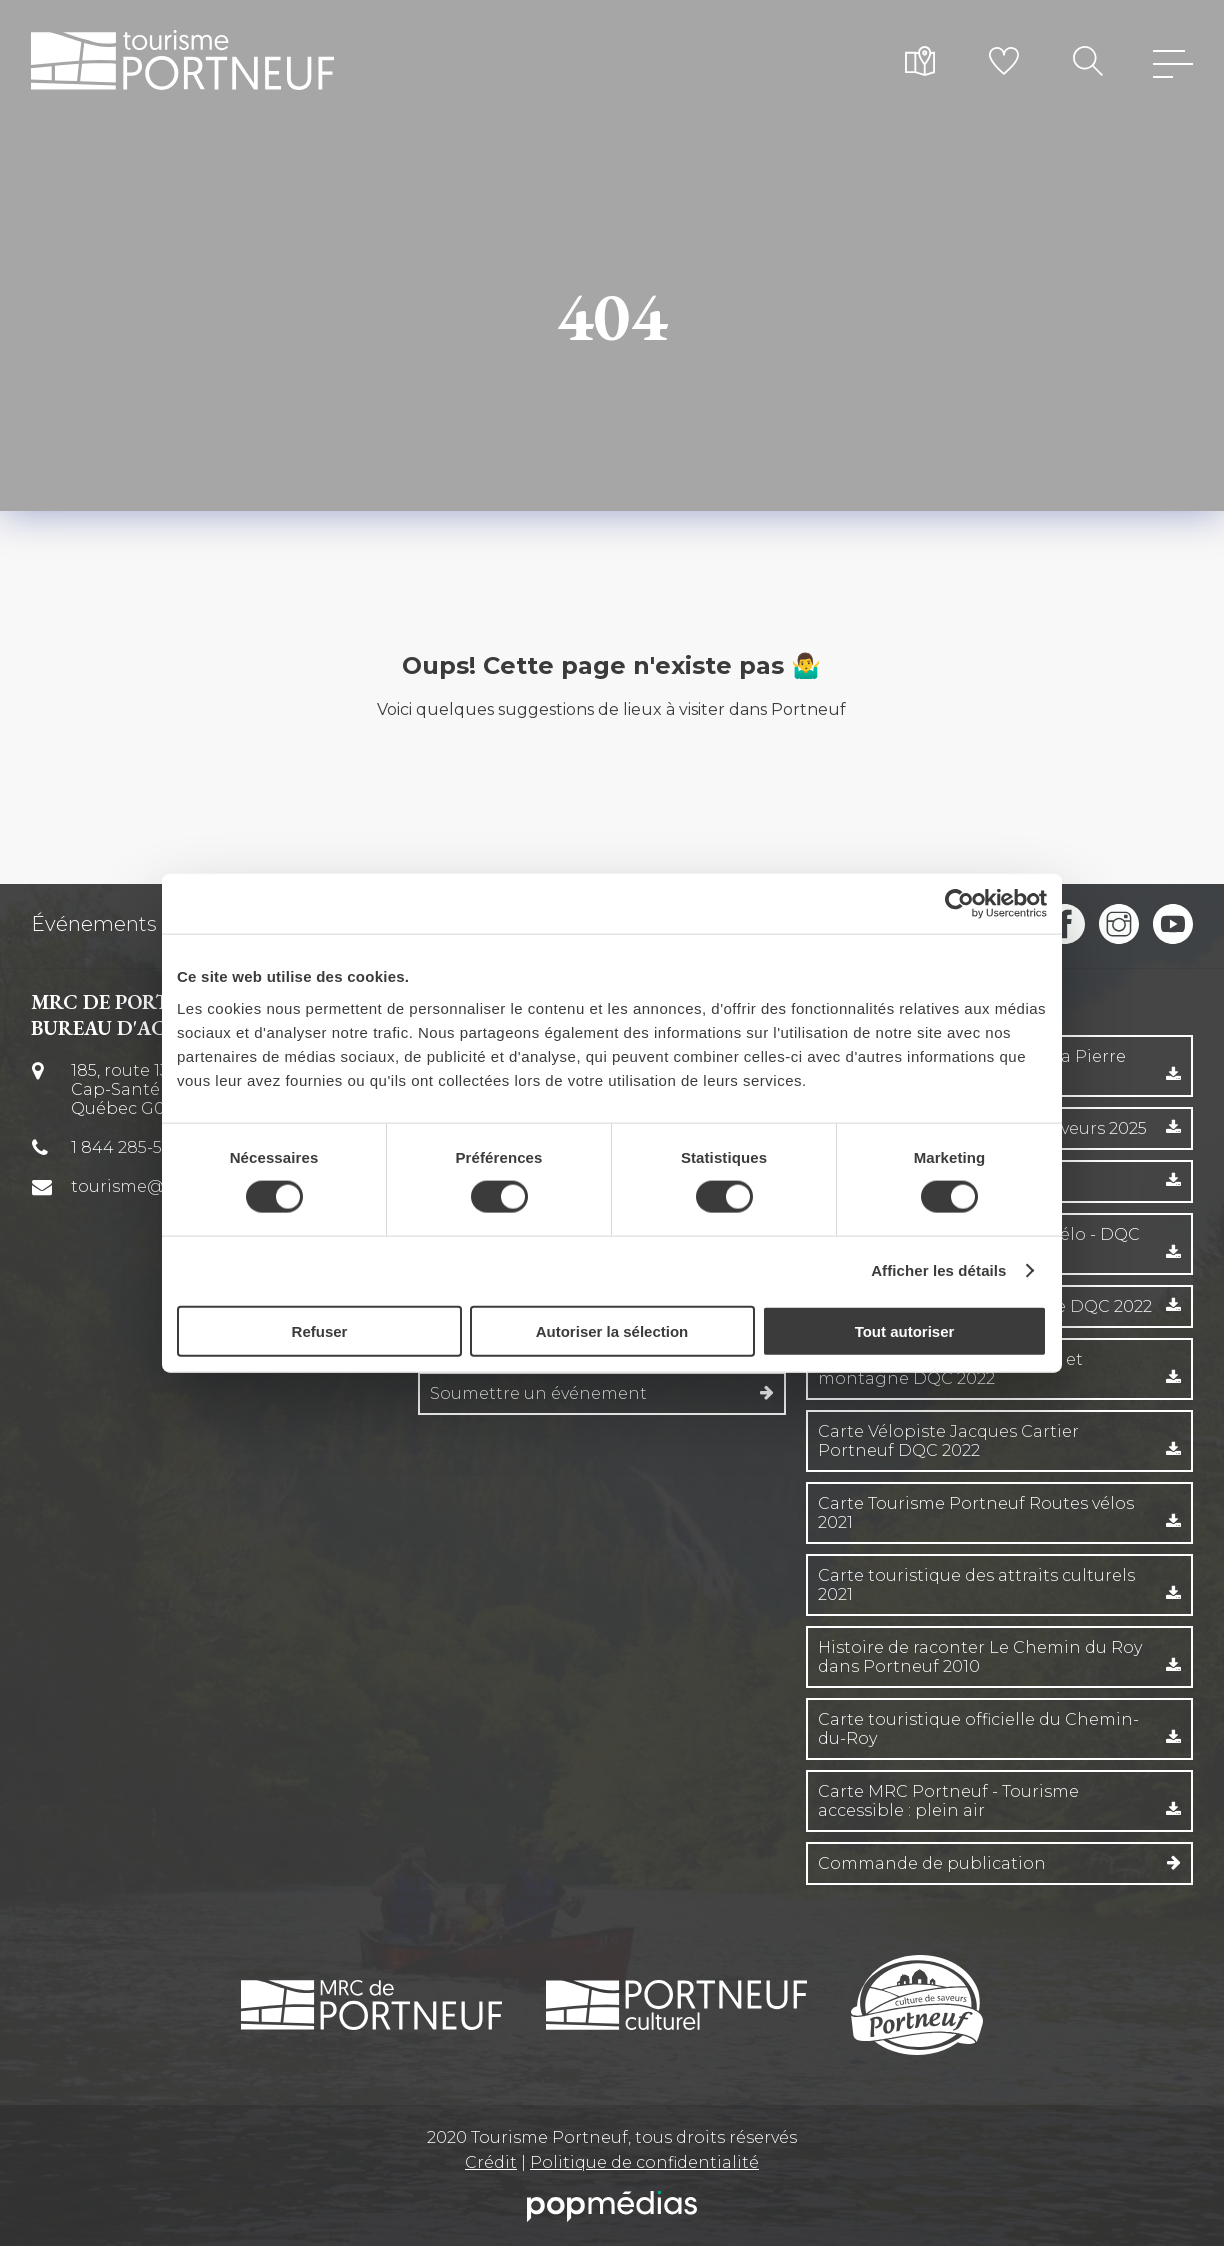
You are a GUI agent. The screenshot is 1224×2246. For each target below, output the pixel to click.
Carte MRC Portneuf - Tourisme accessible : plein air (948, 1801)
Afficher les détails (938, 1270)
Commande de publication (932, 1863)
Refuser (320, 1330)
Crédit (491, 2162)
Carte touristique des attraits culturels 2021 (976, 1585)
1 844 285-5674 (130, 1147)
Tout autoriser (905, 1330)
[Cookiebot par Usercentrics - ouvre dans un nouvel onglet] (959, 904)
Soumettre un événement (538, 1393)
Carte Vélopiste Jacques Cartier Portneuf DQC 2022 (948, 1441)
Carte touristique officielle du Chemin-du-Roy (978, 1729)
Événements (94, 924)
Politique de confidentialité (644, 2162)
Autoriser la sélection (612, 1330)
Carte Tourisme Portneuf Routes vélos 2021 (976, 1513)
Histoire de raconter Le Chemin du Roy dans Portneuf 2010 (980, 1657)
